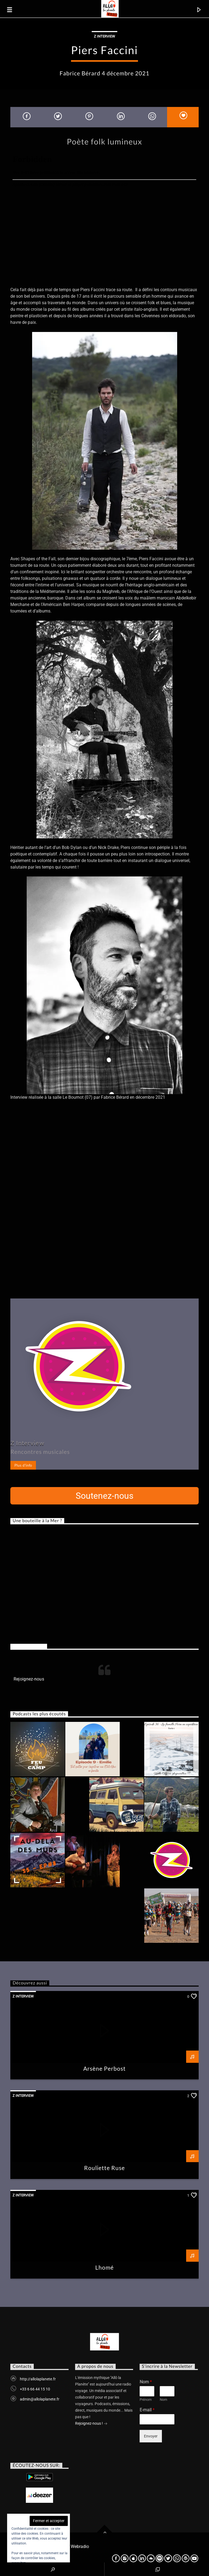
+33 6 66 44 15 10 (35, 2389)
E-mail (147, 2409)
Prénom (146, 2400)
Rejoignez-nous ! (91, 2424)
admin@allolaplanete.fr (39, 2399)
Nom (146, 2381)
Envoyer (151, 2436)
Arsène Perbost (104, 2068)
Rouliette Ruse (104, 2167)
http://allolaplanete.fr (38, 2379)
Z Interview (104, 36)
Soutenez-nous (105, 1496)
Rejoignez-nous (29, 1646)
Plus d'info (23, 1465)
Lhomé (104, 2267)
